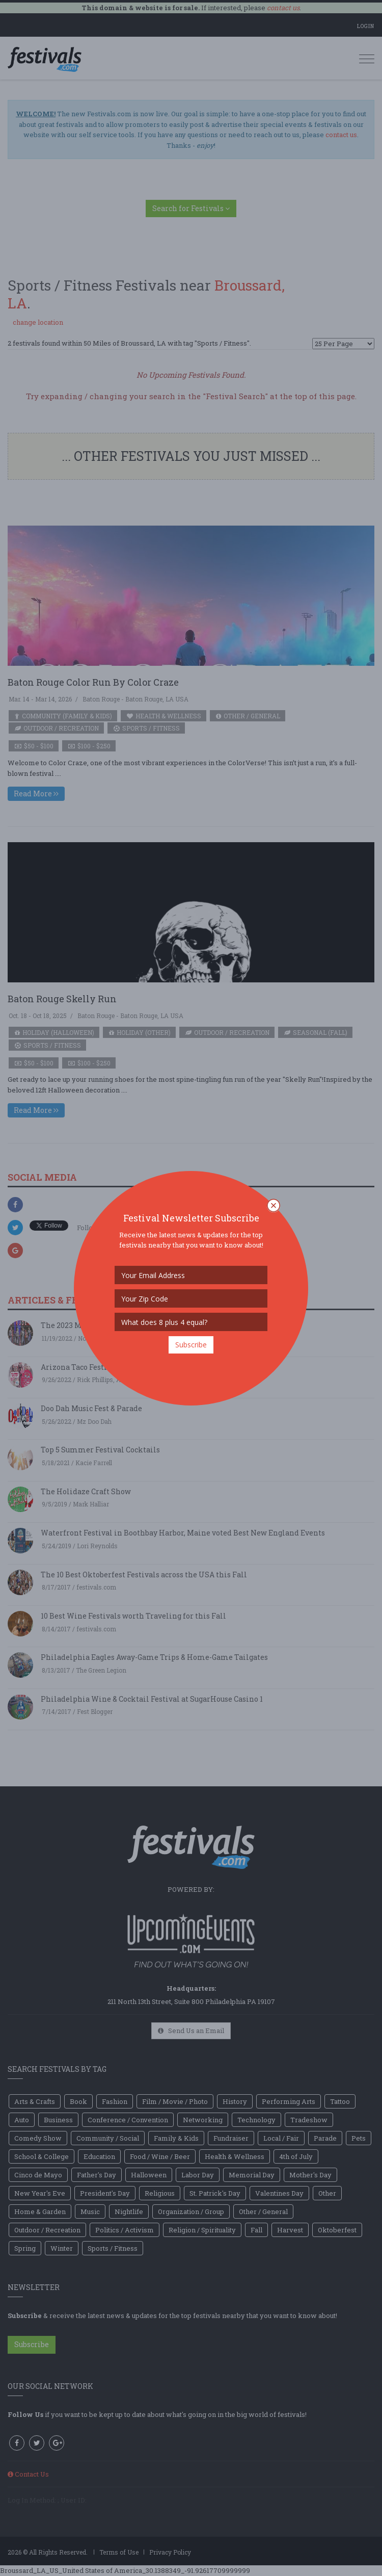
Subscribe (191, 1344)
